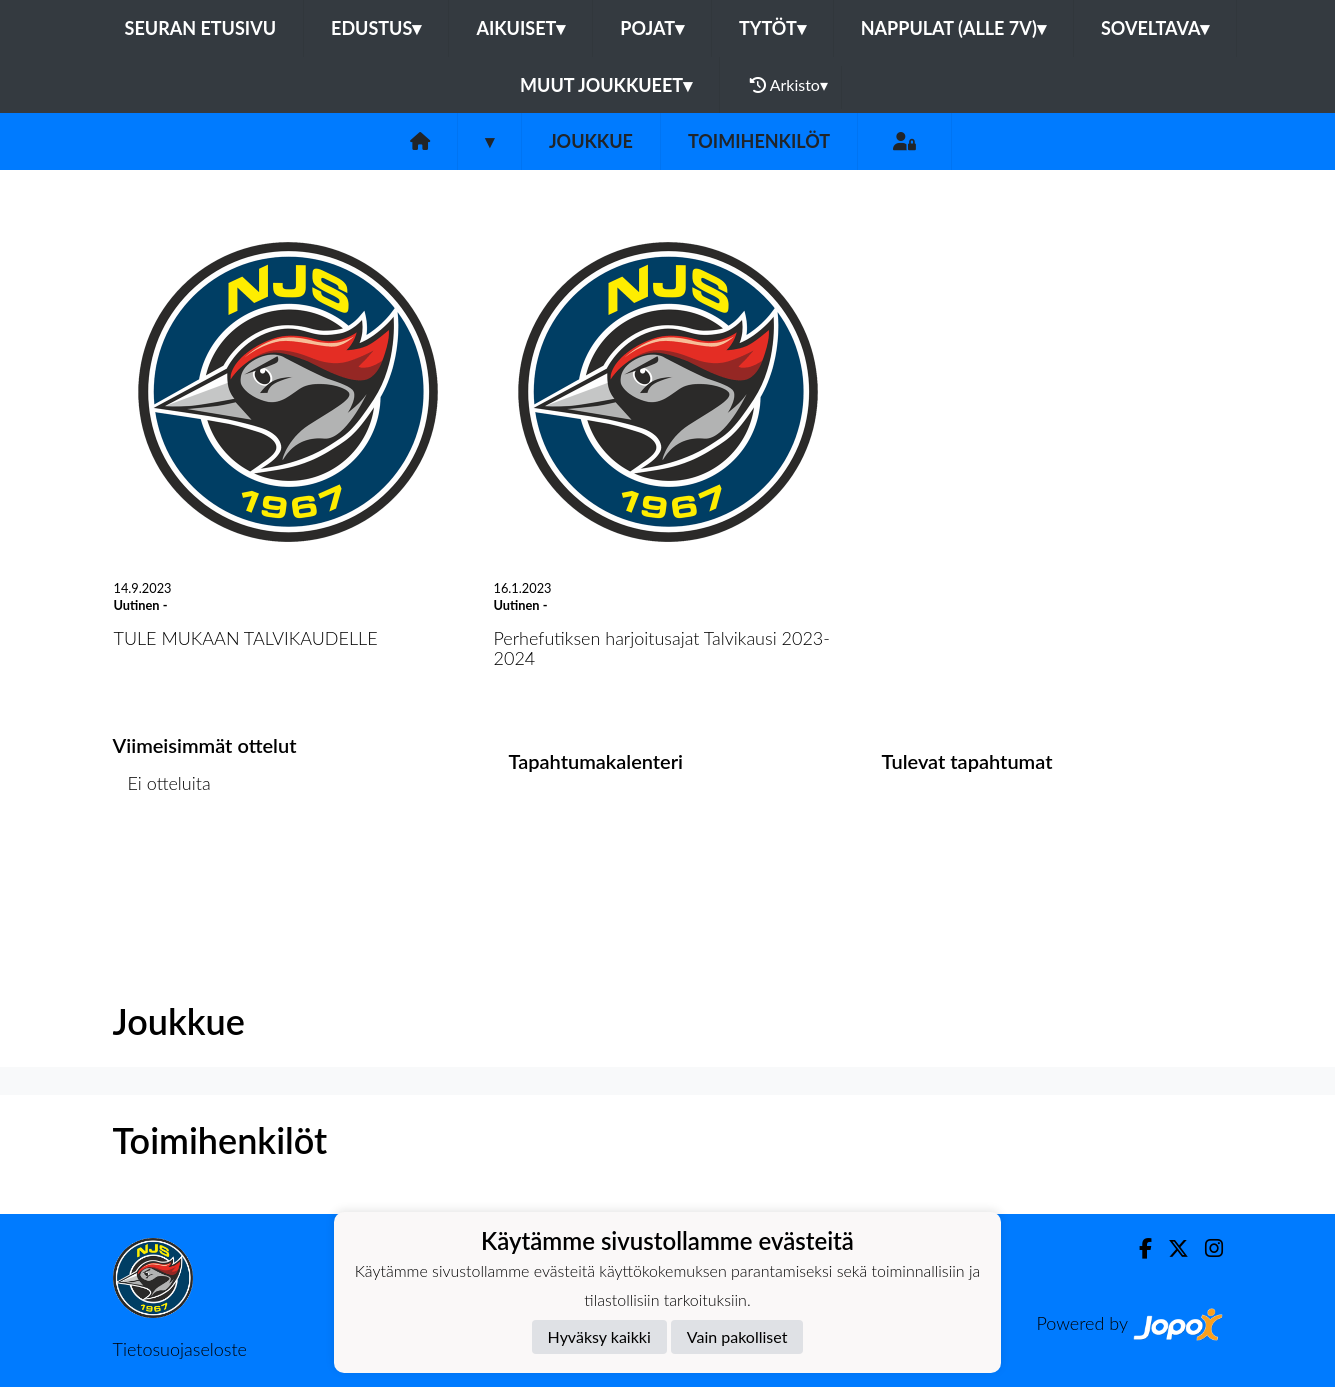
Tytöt (772, 28)
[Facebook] (1137, 1248)
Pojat (652, 28)
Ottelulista (162, 860)
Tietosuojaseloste (180, 1349)
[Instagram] (1206, 1248)
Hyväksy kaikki (599, 1336)
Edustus (376, 28)
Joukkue (591, 141)
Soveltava (1155, 28)
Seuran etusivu (201, 28)
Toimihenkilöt (759, 141)
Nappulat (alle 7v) (953, 28)
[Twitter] (1170, 1248)
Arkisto (789, 85)
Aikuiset (520, 28)
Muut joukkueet (606, 85)
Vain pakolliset (737, 1336)
